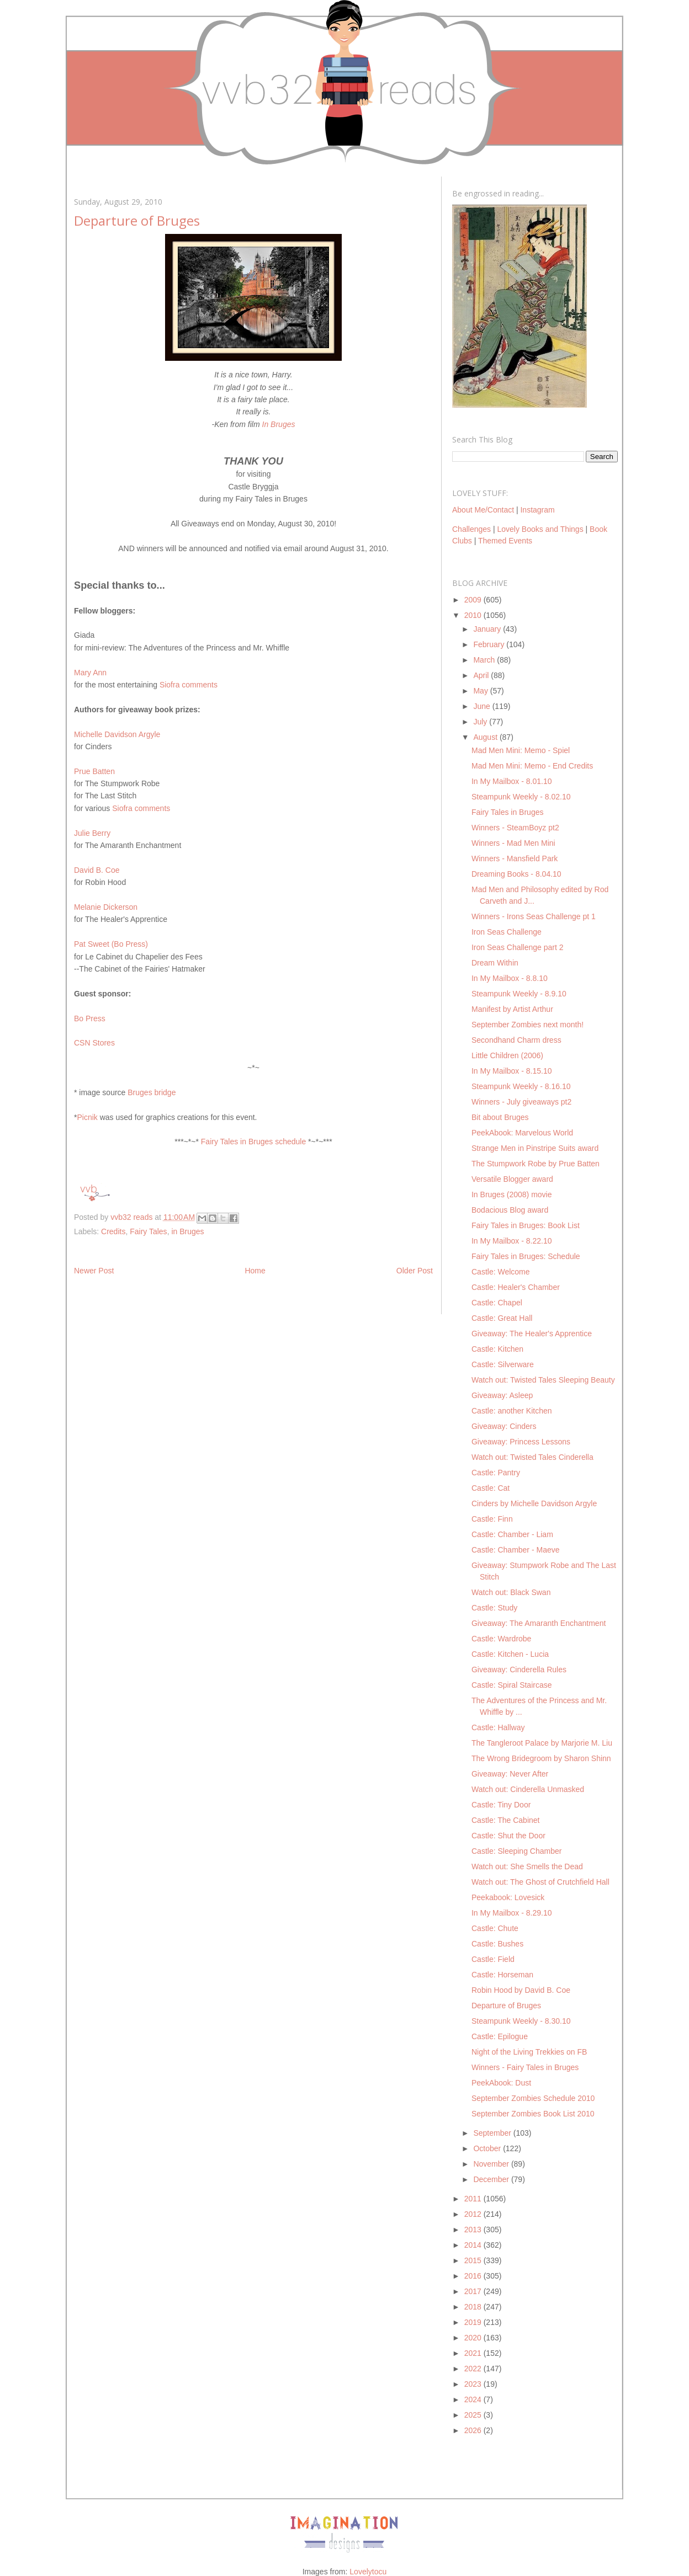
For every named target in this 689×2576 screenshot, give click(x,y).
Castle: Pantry (495, 1472)
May (481, 690)
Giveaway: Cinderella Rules (518, 1669)
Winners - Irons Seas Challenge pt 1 (533, 916)
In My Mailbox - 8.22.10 (511, 1240)
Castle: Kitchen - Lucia (510, 1654)
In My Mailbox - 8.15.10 (511, 1070)
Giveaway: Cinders (504, 1426)
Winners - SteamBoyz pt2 (515, 827)
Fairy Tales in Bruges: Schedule (525, 1256)
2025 (474, 2414)
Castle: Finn (492, 1518)
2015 (474, 2260)
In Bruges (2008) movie (511, 1194)
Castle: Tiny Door (501, 1804)
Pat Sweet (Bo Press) (111, 944)
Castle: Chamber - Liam (512, 1534)
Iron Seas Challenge (506, 931)
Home (255, 1270)
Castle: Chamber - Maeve (515, 1549)
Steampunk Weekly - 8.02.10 (521, 796)
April (482, 675)
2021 (474, 2353)
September (493, 2133)
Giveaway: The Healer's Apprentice (531, 1333)
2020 (474, 2337)
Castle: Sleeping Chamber (516, 1851)
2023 (474, 2384)
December (492, 2179)
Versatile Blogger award (512, 1179)
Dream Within (494, 962)
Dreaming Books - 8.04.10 (516, 874)
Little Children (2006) (507, 1055)
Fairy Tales (148, 1231)
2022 (474, 2368)
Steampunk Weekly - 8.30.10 (521, 2021)
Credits (113, 1231)
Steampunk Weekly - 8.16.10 (521, 1086)
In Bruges (278, 424)
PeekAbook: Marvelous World (522, 1132)
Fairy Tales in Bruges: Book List (525, 1225)
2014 (474, 2245)
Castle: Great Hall (501, 1318)
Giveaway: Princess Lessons (520, 1441)
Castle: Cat (490, 1488)
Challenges (471, 529)
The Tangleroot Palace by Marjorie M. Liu (541, 1742)
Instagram (537, 509)
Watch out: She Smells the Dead (527, 1866)
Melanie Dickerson (105, 907)
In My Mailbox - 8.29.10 (511, 1912)
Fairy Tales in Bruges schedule (253, 1141)
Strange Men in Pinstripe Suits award (534, 1148)
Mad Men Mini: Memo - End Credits (532, 765)
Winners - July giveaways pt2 (521, 1101)
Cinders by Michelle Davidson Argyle (534, 1503)
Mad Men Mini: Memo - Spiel (520, 750)
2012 (474, 2214)
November (492, 2163)
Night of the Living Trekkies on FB (529, 2051)
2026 (474, 2430)
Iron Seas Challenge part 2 (517, 947)
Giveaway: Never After (509, 1773)
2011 (474, 2198)
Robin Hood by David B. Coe (520, 1990)
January (488, 629)
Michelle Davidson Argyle (117, 734)
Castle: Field (493, 1959)
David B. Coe (96, 870)
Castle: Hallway (497, 1727)
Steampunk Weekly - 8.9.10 (518, 993)
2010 (474, 615)
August (486, 737)
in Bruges (187, 1231)
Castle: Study (494, 1607)
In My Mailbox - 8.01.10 (511, 781)
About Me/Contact (483, 509)
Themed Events (505, 540)
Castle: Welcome (500, 1271)
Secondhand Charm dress (516, 1040)
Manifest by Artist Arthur (512, 1009)
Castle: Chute (494, 1928)
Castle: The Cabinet (505, 1820)
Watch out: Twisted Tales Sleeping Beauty (543, 1379)
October (488, 2148)
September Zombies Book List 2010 (533, 2113)
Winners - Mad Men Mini (513, 843)
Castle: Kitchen (497, 1349)
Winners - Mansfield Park (514, 858)
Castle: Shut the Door (508, 1835)
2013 (474, 2229)
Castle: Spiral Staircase (511, 1685)
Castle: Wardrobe (501, 1638)
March (485, 659)
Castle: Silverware (502, 1364)
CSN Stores (94, 1042)
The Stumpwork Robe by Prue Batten (535, 1163)
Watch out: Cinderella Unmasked (527, 1789)
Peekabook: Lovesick (507, 1897)
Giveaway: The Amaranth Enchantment (538, 1623)
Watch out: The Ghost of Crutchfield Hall (540, 1882)
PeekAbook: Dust (501, 2082)
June (482, 706)
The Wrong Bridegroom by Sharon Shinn (541, 1758)
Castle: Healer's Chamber (515, 1287)
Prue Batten (94, 771)
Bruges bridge (152, 1092)
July (481, 721)
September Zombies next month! (527, 1024)
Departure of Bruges (506, 2005)
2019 (474, 2322)
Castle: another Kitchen (511, 1410)
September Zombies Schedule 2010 (533, 2098)
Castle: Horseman (502, 1974)
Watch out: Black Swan (510, 1592)
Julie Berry (92, 833)
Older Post (414, 1270)
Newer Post (94, 1270)
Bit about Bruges (500, 1117)
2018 (474, 2306)
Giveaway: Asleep (502, 1395)
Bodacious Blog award (509, 1210)
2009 (474, 599)
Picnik (87, 1117)
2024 (474, 2399)
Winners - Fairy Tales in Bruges (525, 2067)
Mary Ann (90, 672)
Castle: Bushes (497, 1943)
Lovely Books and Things (540, 529)
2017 (474, 2291)
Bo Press (89, 1018)
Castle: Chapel (496, 1302)
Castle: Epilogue (499, 2036)
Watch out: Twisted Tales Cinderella (532, 1457)
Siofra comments (189, 684)
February (489, 644)
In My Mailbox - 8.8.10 (509, 978)
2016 (474, 2275)
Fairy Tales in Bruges (507, 812)
